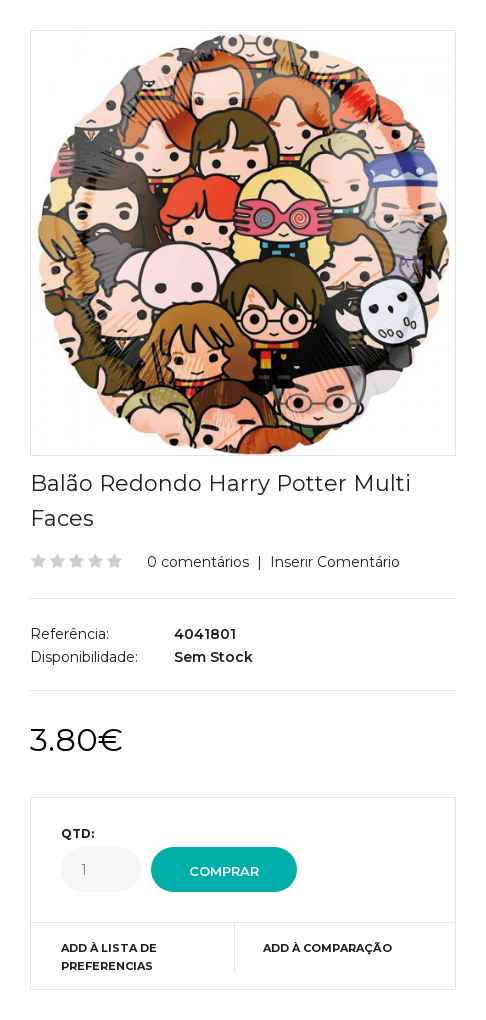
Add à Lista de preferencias (109, 957)
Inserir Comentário (335, 562)
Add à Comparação (327, 948)
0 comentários (198, 562)
